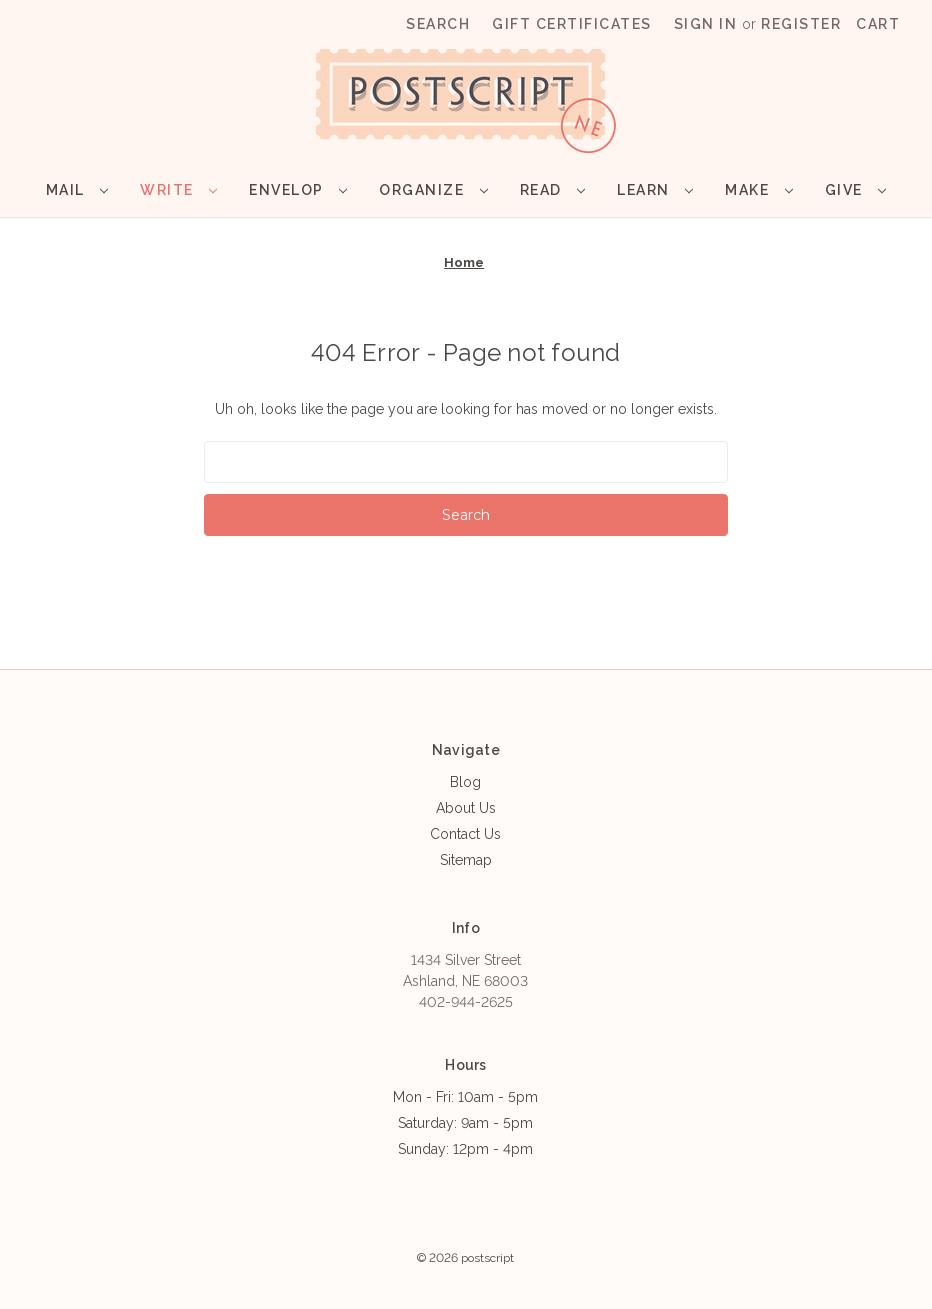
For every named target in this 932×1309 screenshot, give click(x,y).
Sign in (706, 24)
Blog (465, 782)
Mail (77, 190)
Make (758, 190)
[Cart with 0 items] (878, 24)
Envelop (298, 190)
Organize (433, 190)
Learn (655, 190)
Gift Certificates (572, 24)
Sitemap (466, 860)
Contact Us (465, 834)
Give (855, 190)
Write (178, 190)
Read (552, 190)
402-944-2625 (466, 1002)
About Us (466, 808)
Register (801, 24)
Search (438, 24)
